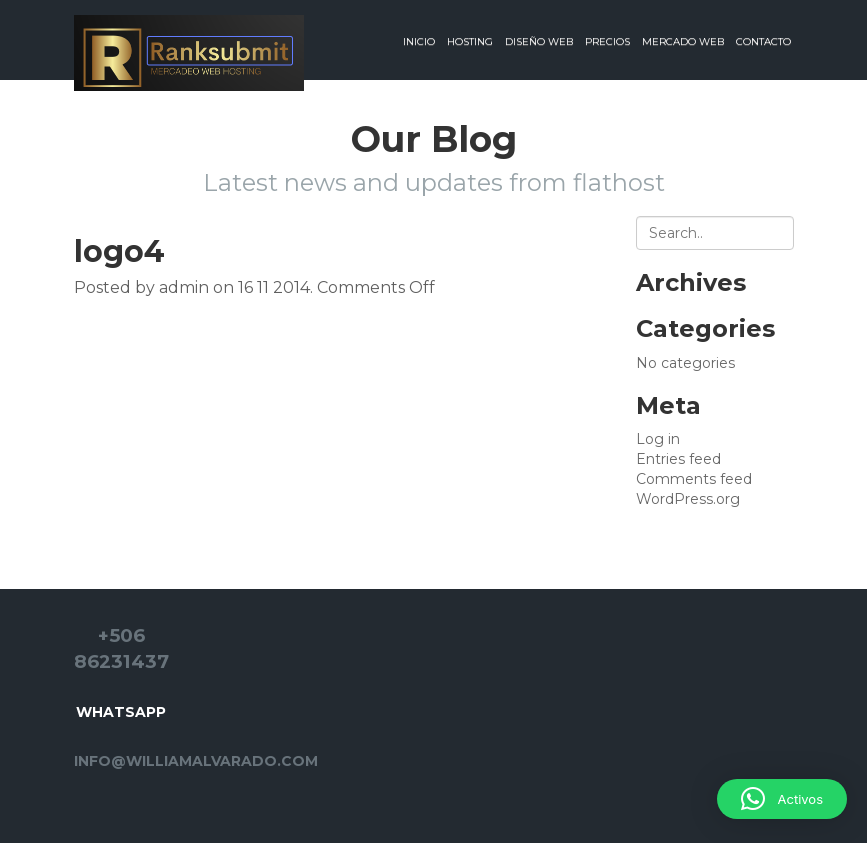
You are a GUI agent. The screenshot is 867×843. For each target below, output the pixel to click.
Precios (607, 41)
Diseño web (539, 41)
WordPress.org (688, 499)
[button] (782, 799)
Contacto (763, 41)
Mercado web (683, 41)
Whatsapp (121, 712)
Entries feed (678, 459)
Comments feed (694, 479)
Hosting (470, 41)
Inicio (419, 41)
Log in (658, 439)
